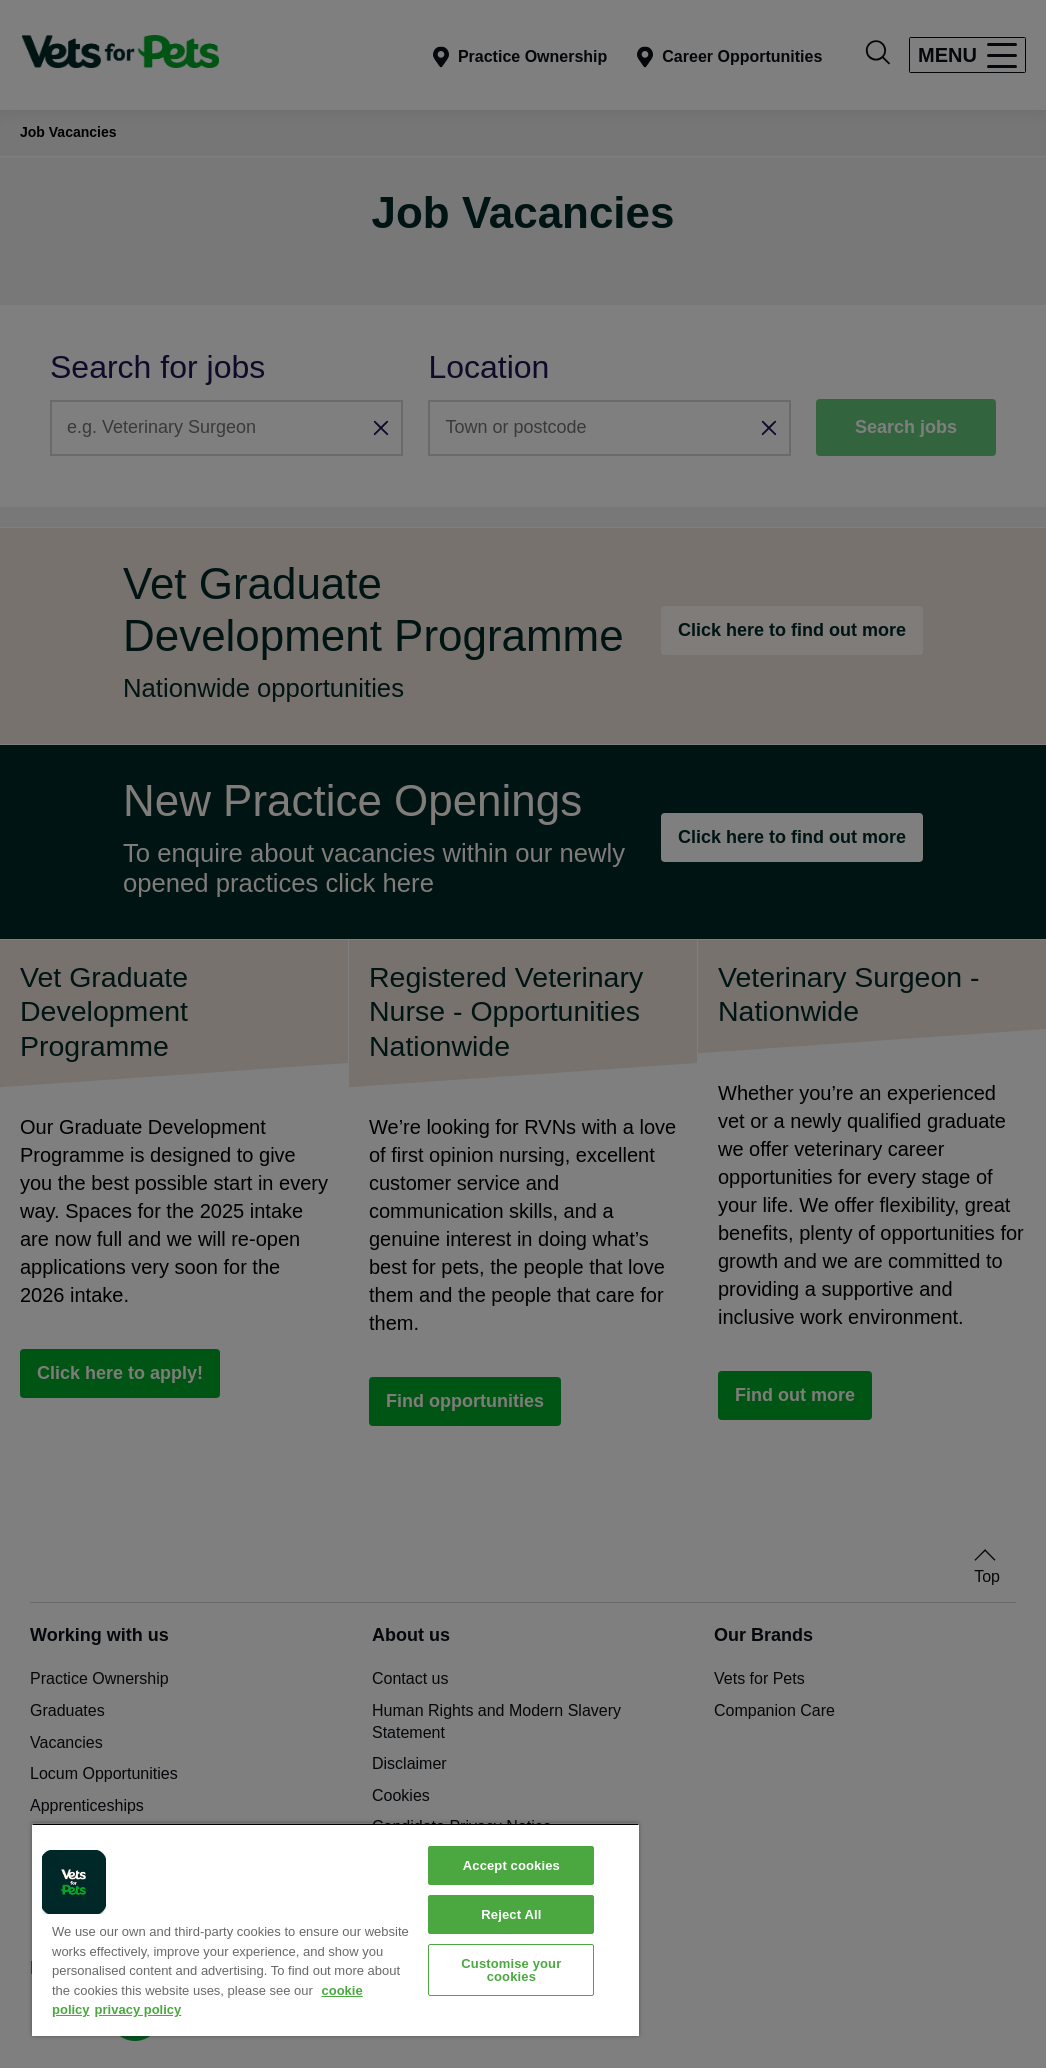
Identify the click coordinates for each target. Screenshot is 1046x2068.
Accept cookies (511, 1865)
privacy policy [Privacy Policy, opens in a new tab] (138, 2009)
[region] (335, 1929)
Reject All (511, 1914)
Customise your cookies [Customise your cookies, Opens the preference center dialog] (511, 1970)
